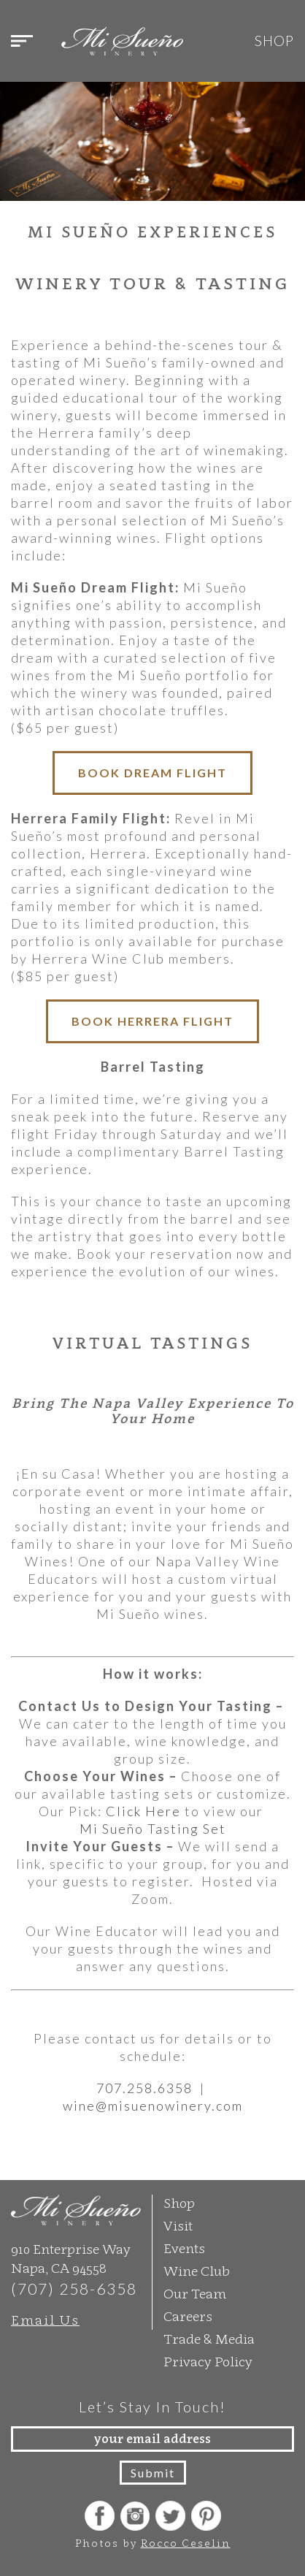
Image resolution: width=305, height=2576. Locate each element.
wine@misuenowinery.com (153, 2104)
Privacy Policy (207, 2360)
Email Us (45, 2318)
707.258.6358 (146, 2086)
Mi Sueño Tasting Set (153, 1827)
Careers (187, 2314)
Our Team (194, 2292)
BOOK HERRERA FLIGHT (152, 1021)
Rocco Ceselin (186, 2541)
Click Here (143, 1810)
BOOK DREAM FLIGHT (152, 773)
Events (184, 2247)
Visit (178, 2224)
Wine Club (196, 2269)
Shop (274, 40)
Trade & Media (209, 2337)
